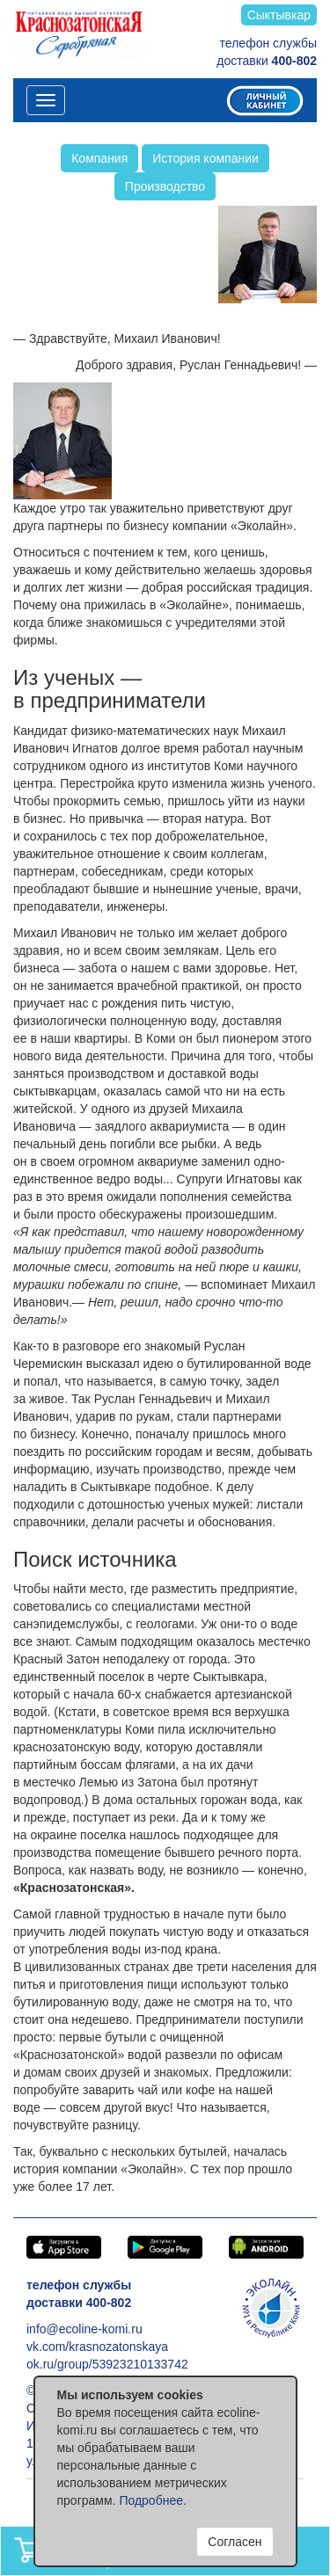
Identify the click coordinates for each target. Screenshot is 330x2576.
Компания (99, 158)
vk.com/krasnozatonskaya (97, 2347)
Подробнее (151, 2500)
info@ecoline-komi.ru (84, 2329)
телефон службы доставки (266, 52)
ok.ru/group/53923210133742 (107, 2364)
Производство (165, 186)
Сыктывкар (279, 15)
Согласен (234, 2542)
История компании (205, 158)
